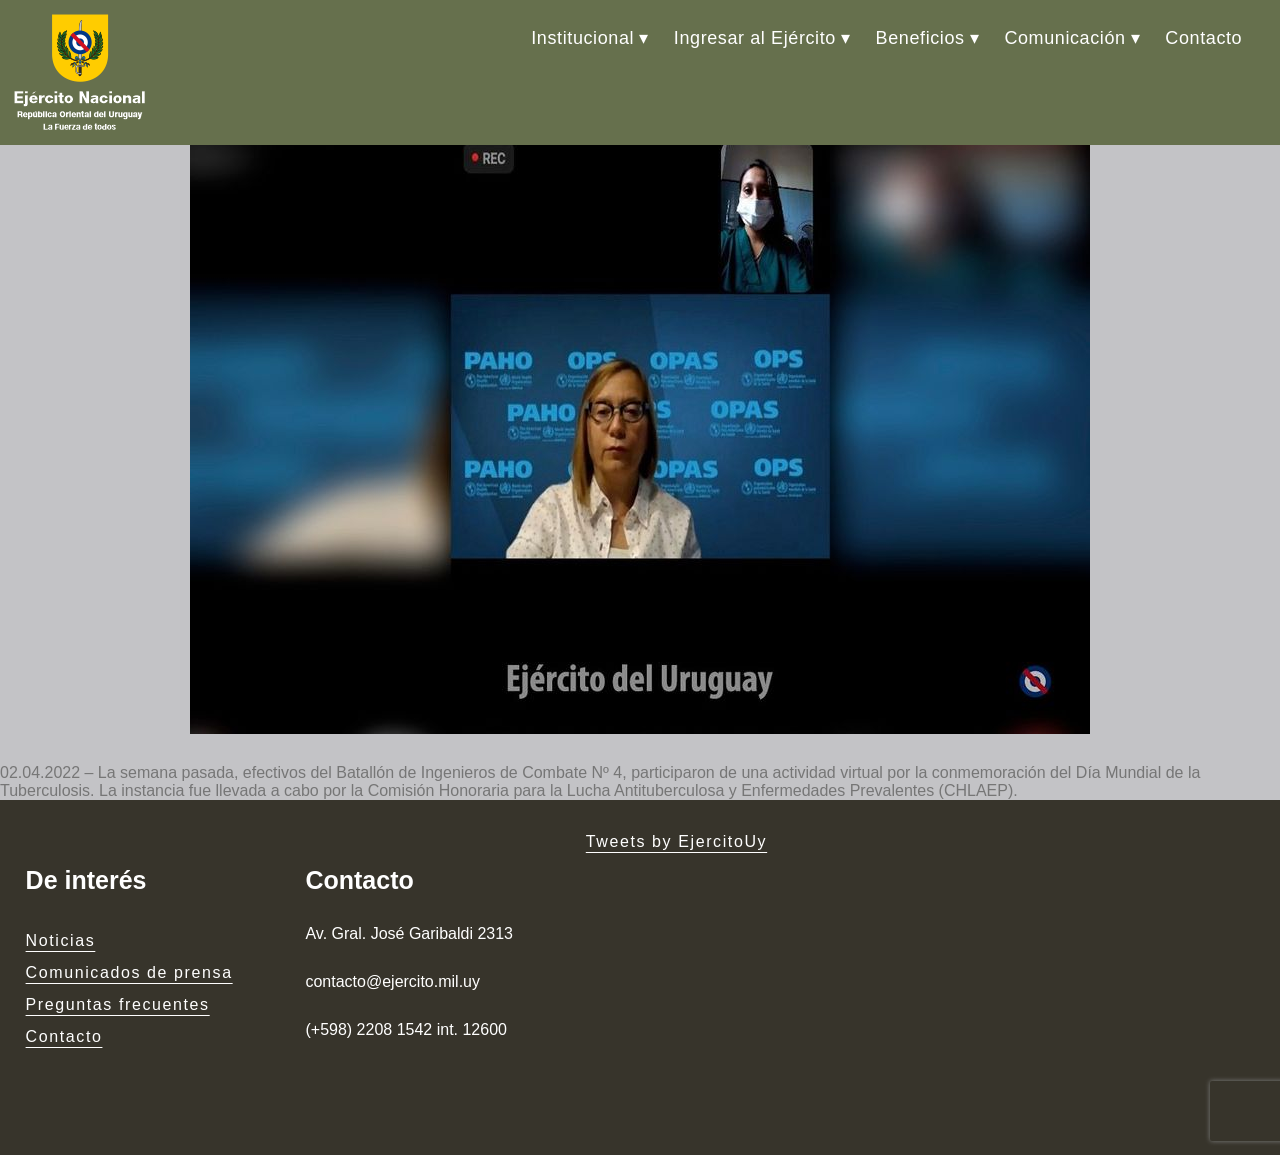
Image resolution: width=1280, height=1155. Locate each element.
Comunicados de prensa (129, 972)
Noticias (61, 940)
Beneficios (920, 38)
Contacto (1203, 38)
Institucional (582, 38)
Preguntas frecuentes (118, 1004)
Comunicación (1064, 38)
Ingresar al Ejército (755, 38)
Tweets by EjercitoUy (676, 841)
